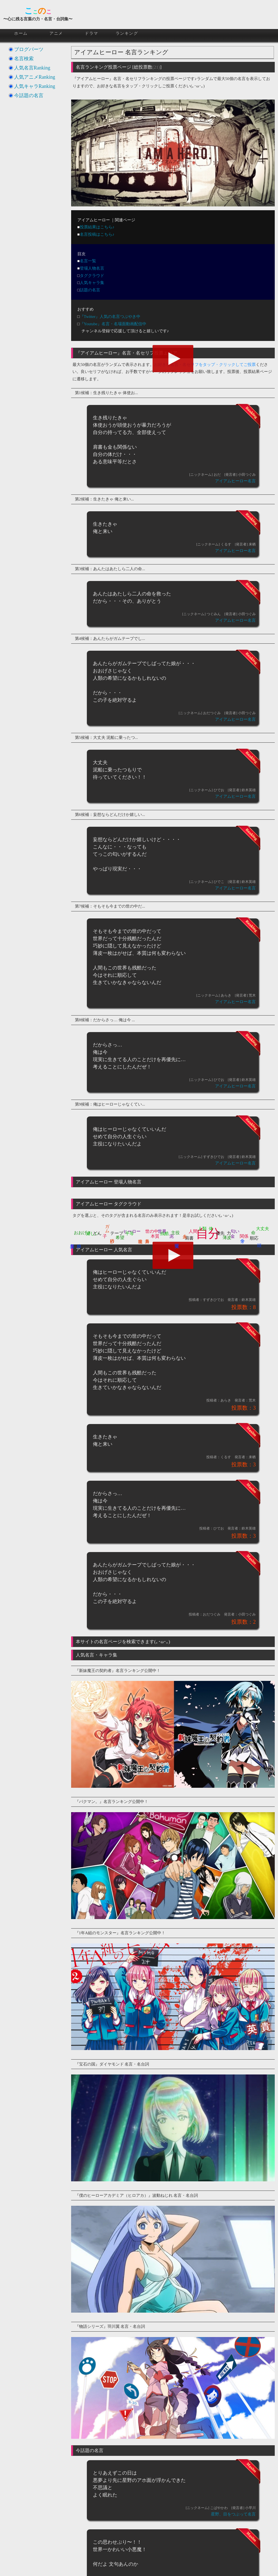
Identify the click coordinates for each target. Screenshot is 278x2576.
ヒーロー (132, 1231)
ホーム (21, 33)
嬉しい (92, 1233)
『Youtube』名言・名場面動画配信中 (113, 324)
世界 (162, 1231)
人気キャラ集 (92, 282)
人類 (202, 1228)
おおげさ (82, 1232)
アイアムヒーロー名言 (235, 481)
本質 (155, 1236)
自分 (208, 1233)
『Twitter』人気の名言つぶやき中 (110, 316)
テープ (116, 1233)
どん (97, 1233)
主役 (175, 1232)
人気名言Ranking (32, 68)
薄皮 (227, 1237)
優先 (220, 1233)
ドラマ (91, 33)
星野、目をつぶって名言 (233, 2514)
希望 (120, 1237)
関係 (244, 1236)
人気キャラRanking (34, 86)
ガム (107, 1226)
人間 (193, 1231)
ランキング (127, 33)
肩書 (189, 1238)
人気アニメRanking (34, 77)
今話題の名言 (28, 95)
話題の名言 (90, 290)
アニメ (56, 33)
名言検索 (24, 58)
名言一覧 (88, 261)
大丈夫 (262, 1228)
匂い (235, 1231)
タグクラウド (92, 275)
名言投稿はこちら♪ (97, 234)
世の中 (151, 1231)
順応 (254, 1238)
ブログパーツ (28, 49)
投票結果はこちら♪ (97, 227)
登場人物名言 (92, 268)
